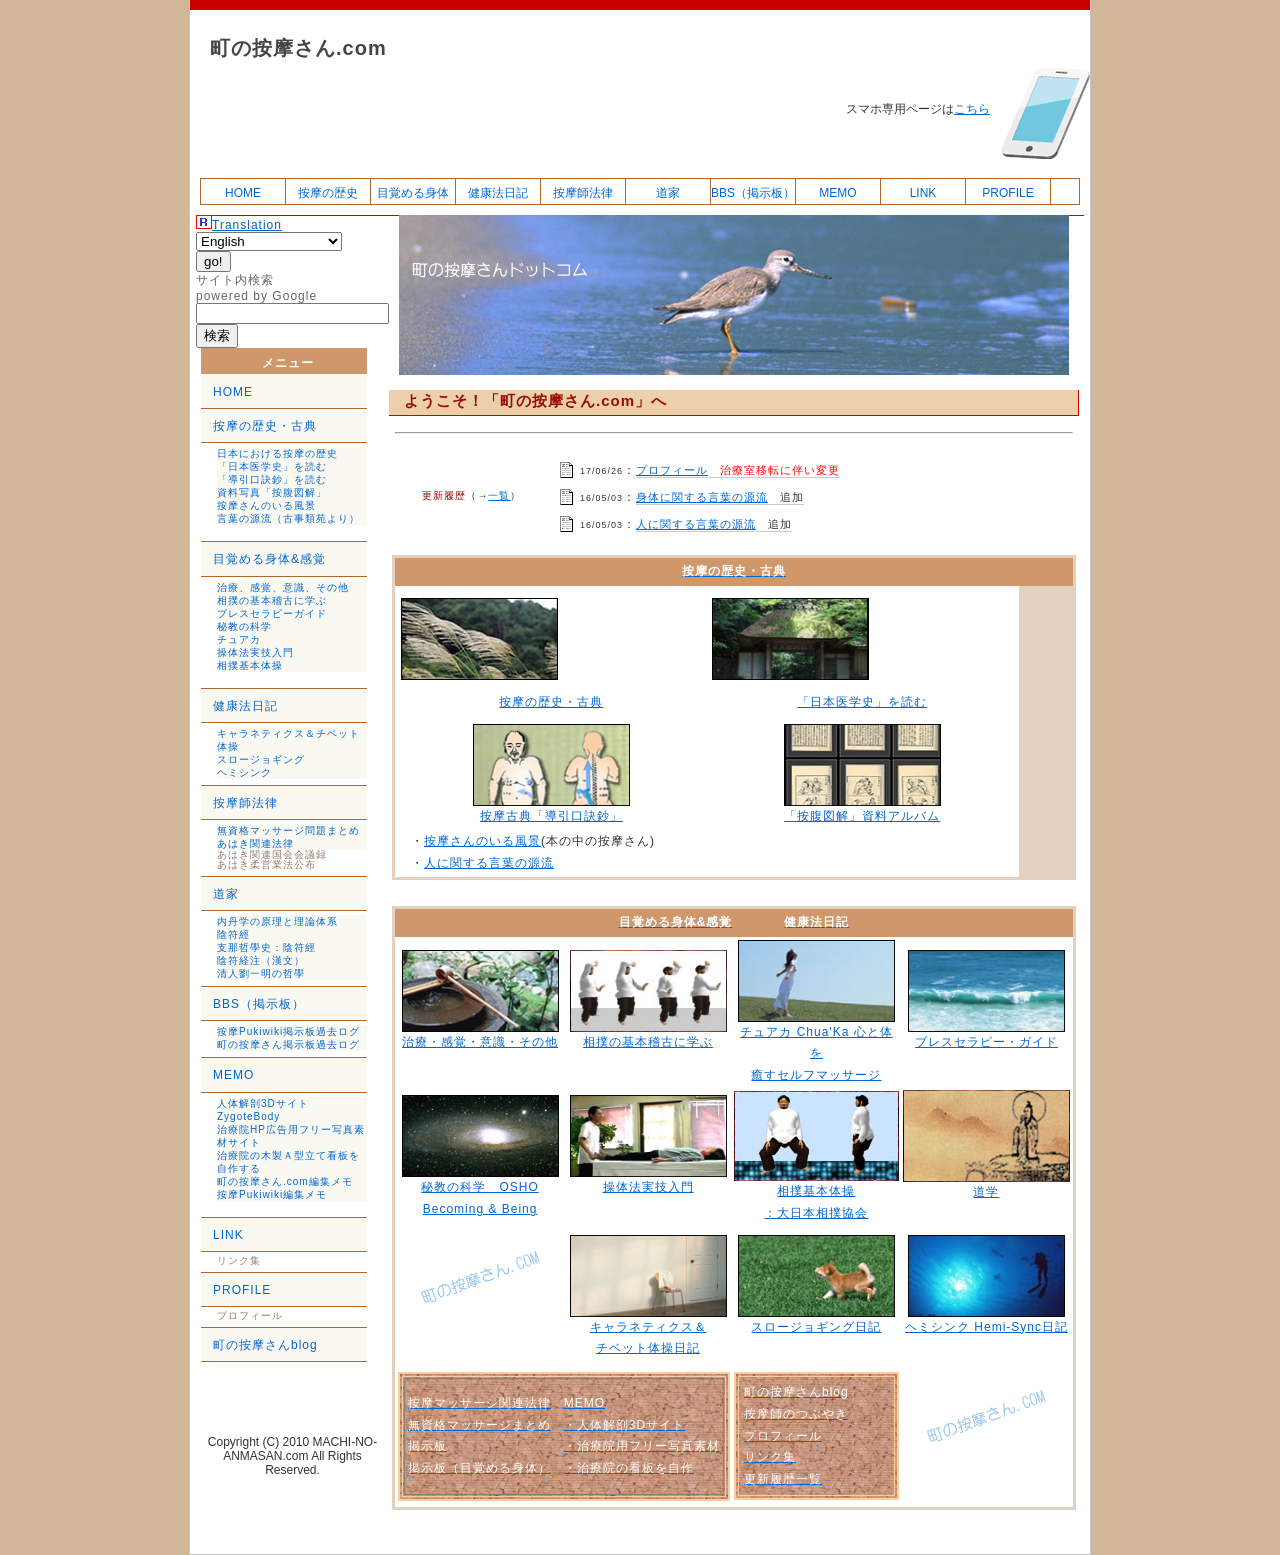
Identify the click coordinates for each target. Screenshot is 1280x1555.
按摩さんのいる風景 (266, 505)
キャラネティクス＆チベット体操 (288, 740)
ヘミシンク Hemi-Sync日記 (986, 1327)
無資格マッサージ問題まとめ (288, 830)
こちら (972, 109)
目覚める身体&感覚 (269, 559)
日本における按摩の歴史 (277, 453)
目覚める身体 (413, 193)
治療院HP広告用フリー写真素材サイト (291, 1136)
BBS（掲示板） (753, 193)
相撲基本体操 (250, 665)
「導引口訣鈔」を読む (272, 479)
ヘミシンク (244, 772)
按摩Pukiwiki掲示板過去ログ (288, 1031)
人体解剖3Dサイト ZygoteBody (263, 1110)
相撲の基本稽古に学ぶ (272, 600)
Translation (247, 225)
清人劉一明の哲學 (261, 973)
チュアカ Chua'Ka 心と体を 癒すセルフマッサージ (816, 1053)
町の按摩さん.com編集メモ (285, 1181)
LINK (923, 193)
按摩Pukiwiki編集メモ (272, 1194)
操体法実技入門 (255, 652)
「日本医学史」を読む (272, 466)
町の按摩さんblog (265, 1345)
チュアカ (239, 639)
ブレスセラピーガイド (272, 613)
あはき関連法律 (255, 843)
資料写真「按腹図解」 (272, 492)
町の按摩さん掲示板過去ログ (288, 1044)
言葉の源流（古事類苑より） (288, 518)
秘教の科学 (244, 626)
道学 (986, 1192)
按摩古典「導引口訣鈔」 (551, 816)
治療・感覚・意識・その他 (480, 1042)
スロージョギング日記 (816, 1327)
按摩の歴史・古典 (265, 426)
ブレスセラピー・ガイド (986, 1042)
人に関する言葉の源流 (696, 524)
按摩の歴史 (328, 193)
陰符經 (233, 934)
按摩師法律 (583, 193)
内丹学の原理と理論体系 (277, 921)
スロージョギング (261, 759)
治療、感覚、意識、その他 (283, 587)
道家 (668, 193)
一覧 (499, 495)
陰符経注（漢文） (261, 960)
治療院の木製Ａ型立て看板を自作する (288, 1162)
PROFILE (1007, 193)
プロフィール (672, 470)
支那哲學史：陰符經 (266, 947)
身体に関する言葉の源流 (702, 497)
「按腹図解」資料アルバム (862, 816)
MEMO (837, 193)
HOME (243, 193)
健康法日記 (498, 193)
